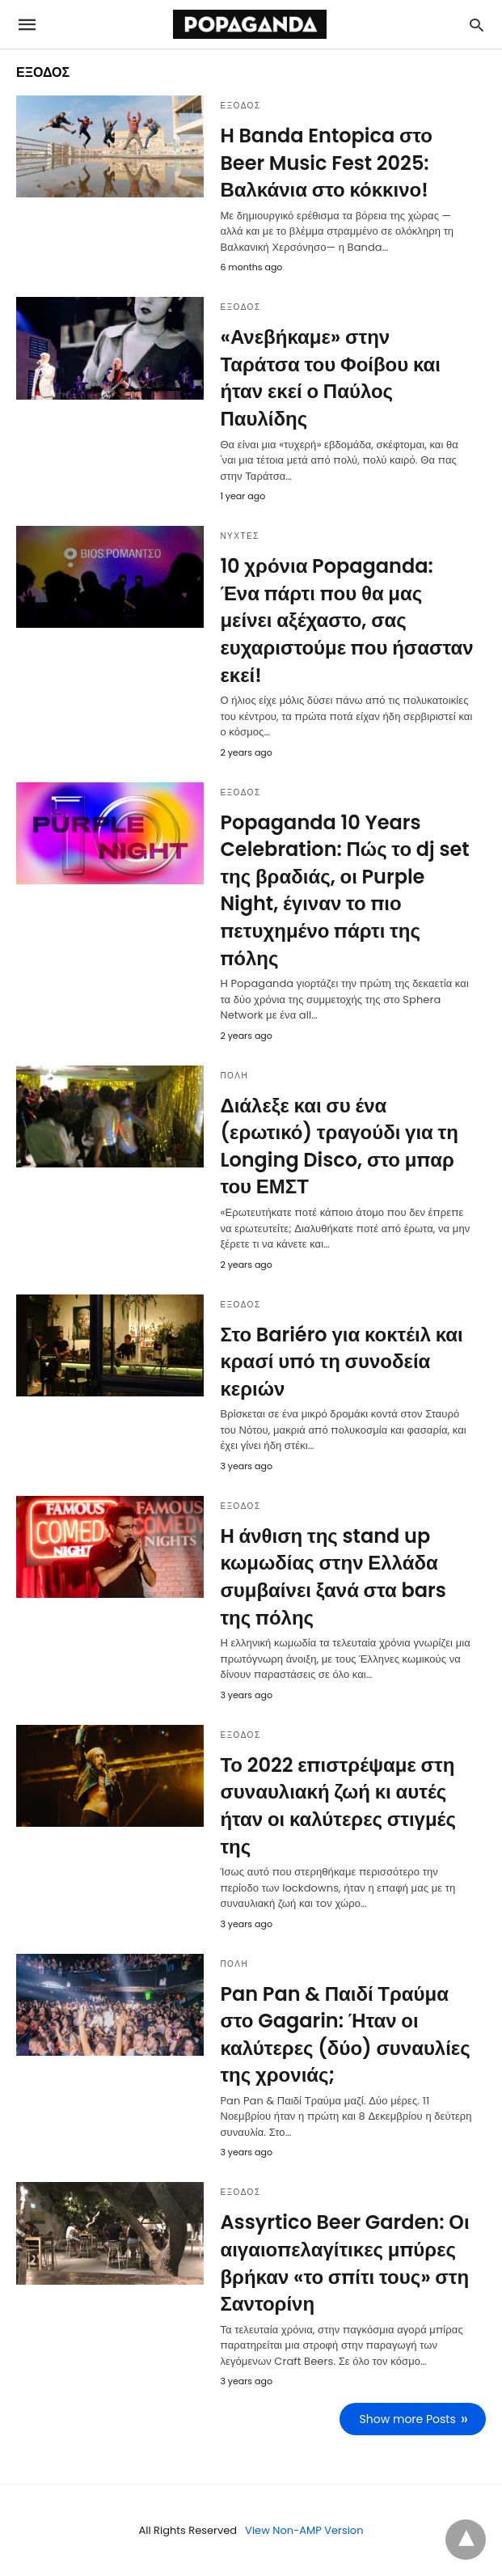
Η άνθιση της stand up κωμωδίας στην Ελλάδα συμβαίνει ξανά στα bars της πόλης (332, 1577)
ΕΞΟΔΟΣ (240, 106)
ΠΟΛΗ (234, 1076)
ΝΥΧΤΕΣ (239, 536)
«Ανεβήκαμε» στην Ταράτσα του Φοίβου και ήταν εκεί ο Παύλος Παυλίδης (330, 378)
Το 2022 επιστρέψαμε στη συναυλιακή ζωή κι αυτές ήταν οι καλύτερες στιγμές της (338, 1806)
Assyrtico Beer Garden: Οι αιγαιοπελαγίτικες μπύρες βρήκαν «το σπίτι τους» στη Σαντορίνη (344, 2263)
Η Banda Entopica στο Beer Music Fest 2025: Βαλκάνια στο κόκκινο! (326, 162)
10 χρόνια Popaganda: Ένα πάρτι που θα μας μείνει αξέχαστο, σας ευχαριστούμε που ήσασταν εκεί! (346, 620)
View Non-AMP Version (304, 2530)
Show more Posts (408, 2419)
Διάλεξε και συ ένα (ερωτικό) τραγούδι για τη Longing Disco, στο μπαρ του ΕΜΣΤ (339, 1146)
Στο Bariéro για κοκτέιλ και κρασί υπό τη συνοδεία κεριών (341, 1361)
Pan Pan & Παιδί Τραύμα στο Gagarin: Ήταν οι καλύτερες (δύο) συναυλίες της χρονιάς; (345, 2035)
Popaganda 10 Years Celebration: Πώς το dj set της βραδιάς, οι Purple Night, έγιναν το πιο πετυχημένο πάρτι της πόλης (344, 890)
